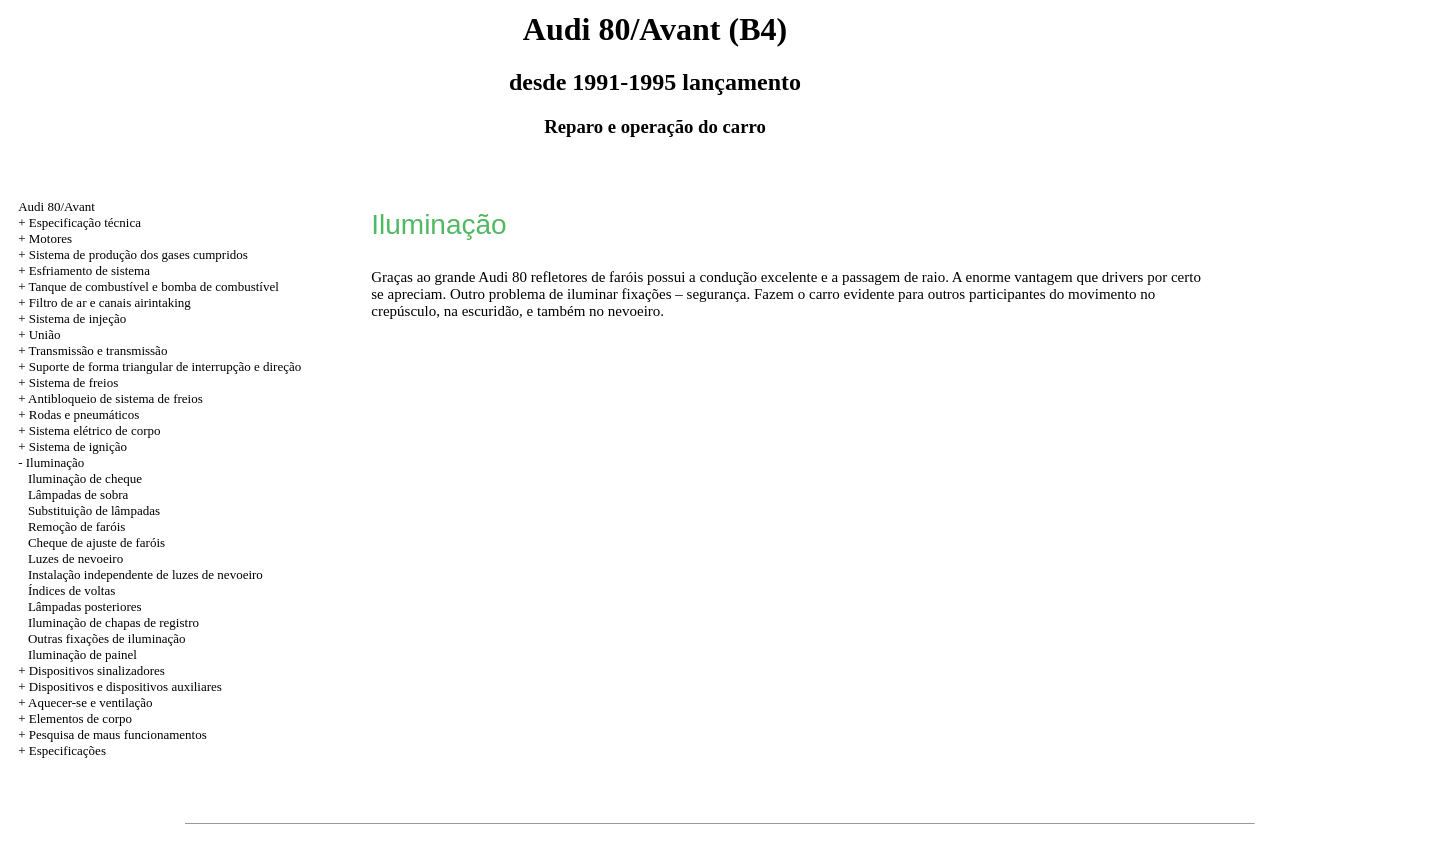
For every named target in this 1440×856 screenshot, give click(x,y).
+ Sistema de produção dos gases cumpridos (133, 254)
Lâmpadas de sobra (78, 494)
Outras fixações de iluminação (107, 638)
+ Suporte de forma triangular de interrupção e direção (159, 366)
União (45, 334)
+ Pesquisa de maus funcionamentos (112, 734)
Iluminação (55, 462)
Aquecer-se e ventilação (90, 702)
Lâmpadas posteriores (85, 606)
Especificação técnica (85, 222)
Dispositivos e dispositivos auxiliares (125, 686)
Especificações (67, 750)
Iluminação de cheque (85, 478)
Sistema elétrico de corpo (95, 430)
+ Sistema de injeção (72, 318)
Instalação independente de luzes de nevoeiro (145, 574)
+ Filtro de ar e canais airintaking (104, 302)
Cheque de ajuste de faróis (96, 542)
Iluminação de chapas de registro (113, 622)
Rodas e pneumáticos (84, 414)
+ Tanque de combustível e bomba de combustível (148, 286)
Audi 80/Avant (56, 206)
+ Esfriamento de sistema (84, 270)
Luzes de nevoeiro (75, 558)
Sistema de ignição (78, 446)
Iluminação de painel (82, 654)
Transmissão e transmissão (97, 350)
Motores (50, 238)
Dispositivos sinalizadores (97, 670)
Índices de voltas (71, 590)
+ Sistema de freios (68, 382)
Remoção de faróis (76, 526)
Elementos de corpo (80, 718)
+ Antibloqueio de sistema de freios (110, 398)
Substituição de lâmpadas (94, 510)
